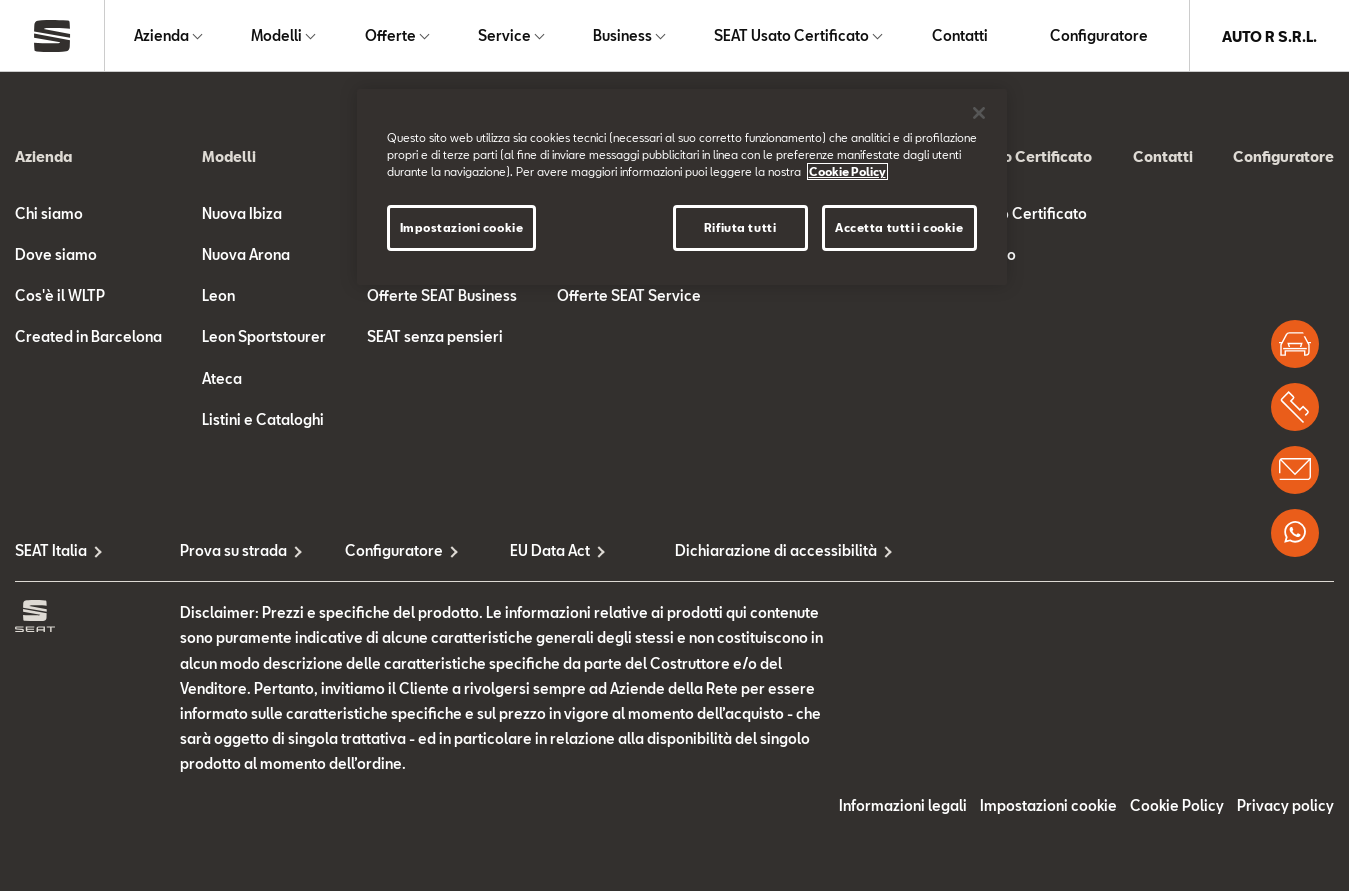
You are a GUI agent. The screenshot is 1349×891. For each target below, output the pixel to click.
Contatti (960, 36)
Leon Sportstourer (264, 338)
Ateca (222, 379)
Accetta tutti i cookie (899, 227)
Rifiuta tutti (740, 227)
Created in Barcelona (88, 338)
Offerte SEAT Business (442, 297)
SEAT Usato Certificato (791, 36)
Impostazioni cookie (1048, 806)
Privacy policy (1285, 806)
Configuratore (1099, 36)
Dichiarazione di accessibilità (757, 551)
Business (622, 36)
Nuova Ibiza (242, 214)
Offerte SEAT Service (629, 297)
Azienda (161, 36)
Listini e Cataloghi (263, 420)
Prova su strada (233, 551)
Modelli (276, 36)
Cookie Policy (1177, 806)
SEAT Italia (51, 551)
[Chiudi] (979, 113)
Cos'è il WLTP (60, 297)
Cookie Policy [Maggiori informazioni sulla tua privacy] (847, 171)
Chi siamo (49, 214)
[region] (682, 187)
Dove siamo (56, 255)
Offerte (390, 36)
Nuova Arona (246, 255)
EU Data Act (550, 551)
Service (504, 36)
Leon (218, 297)
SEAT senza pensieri (435, 338)
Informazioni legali (903, 806)
